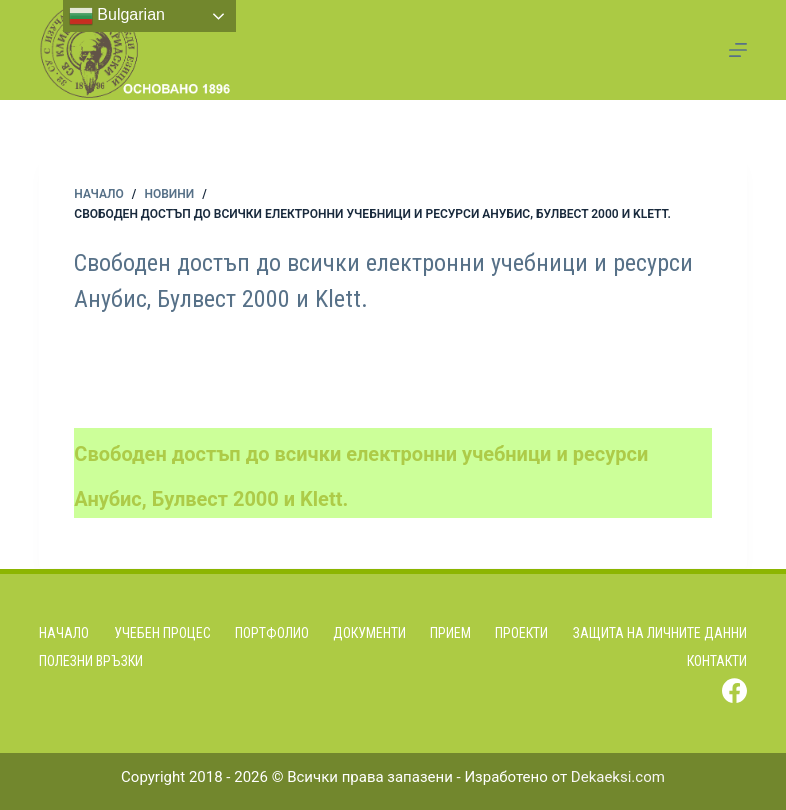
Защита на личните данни (660, 633)
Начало (64, 633)
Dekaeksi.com (618, 777)
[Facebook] (734, 690)
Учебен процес (162, 633)
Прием (450, 633)
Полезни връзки (91, 661)
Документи (369, 633)
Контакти (717, 661)
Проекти (521, 633)
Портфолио (272, 633)
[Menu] (738, 50)
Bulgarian (117, 16)
